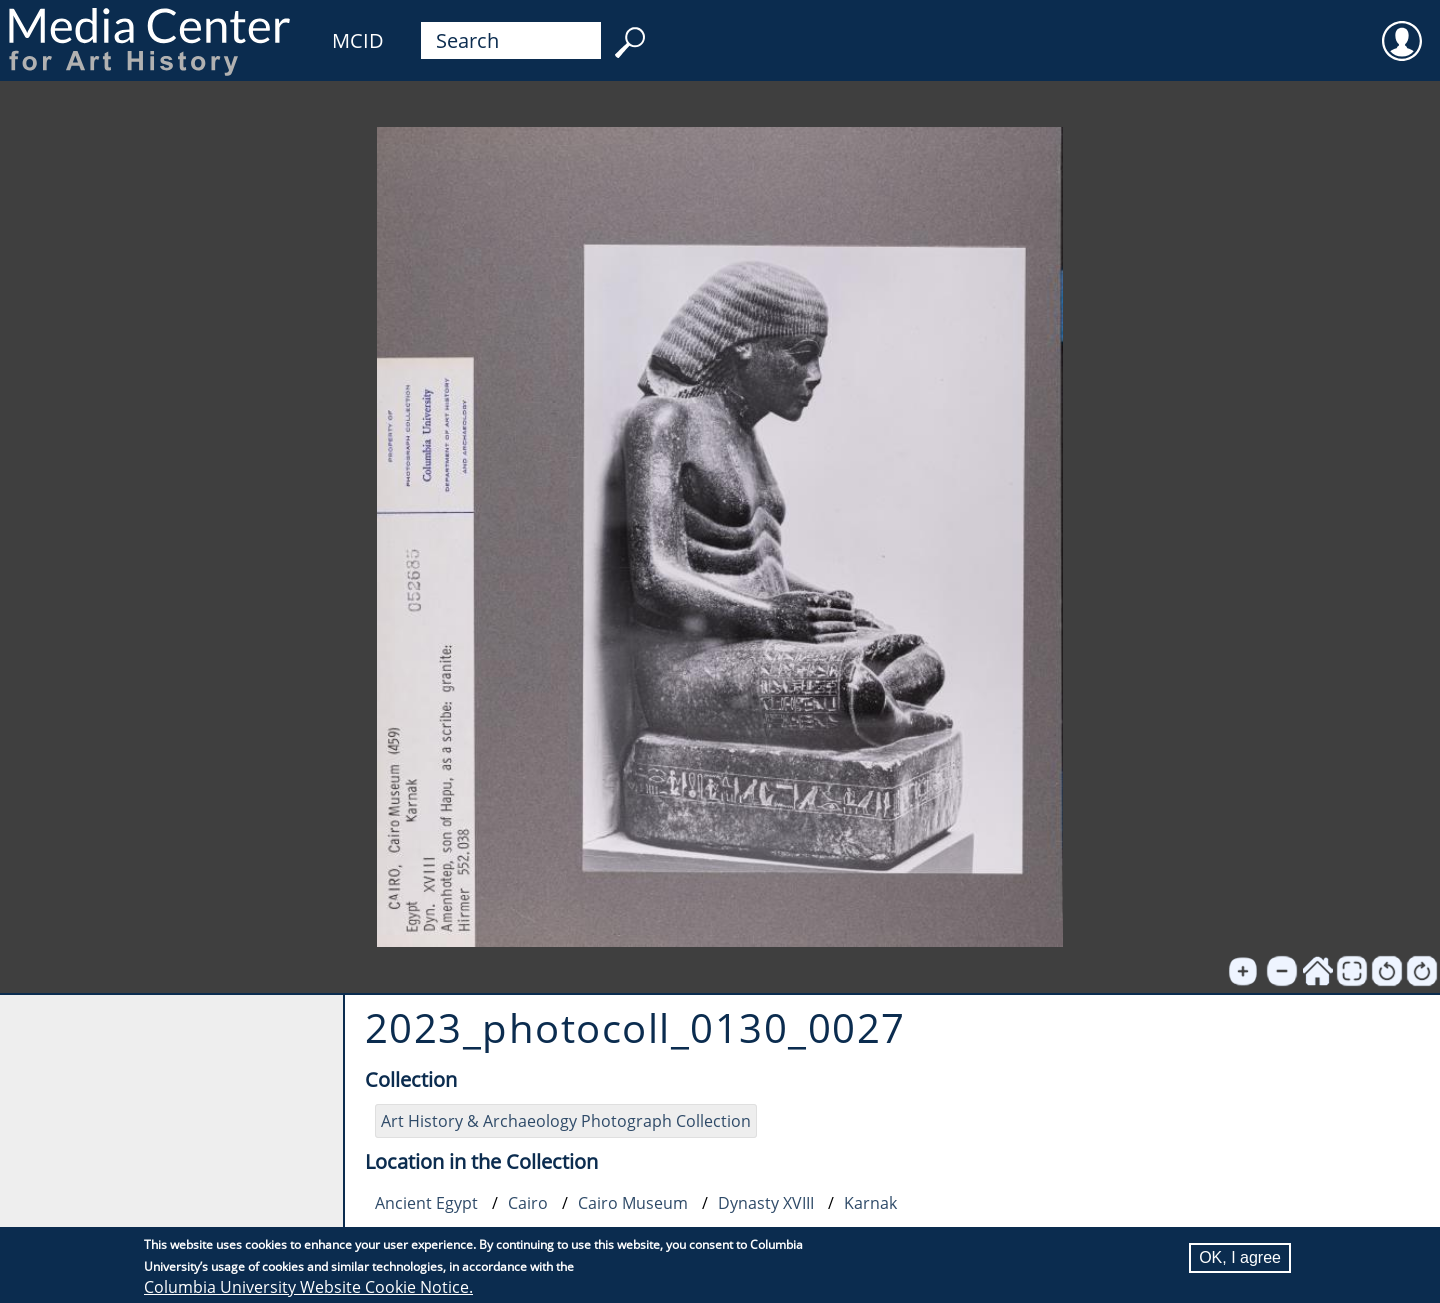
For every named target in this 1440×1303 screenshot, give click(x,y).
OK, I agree (1240, 1257)
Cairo (528, 1203)
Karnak (870, 1203)
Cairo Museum (633, 1203)
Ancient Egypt (426, 1203)
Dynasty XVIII (766, 1203)
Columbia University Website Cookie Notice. (308, 1287)
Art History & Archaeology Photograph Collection (566, 1121)
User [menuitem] (1402, 28)
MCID (358, 40)
